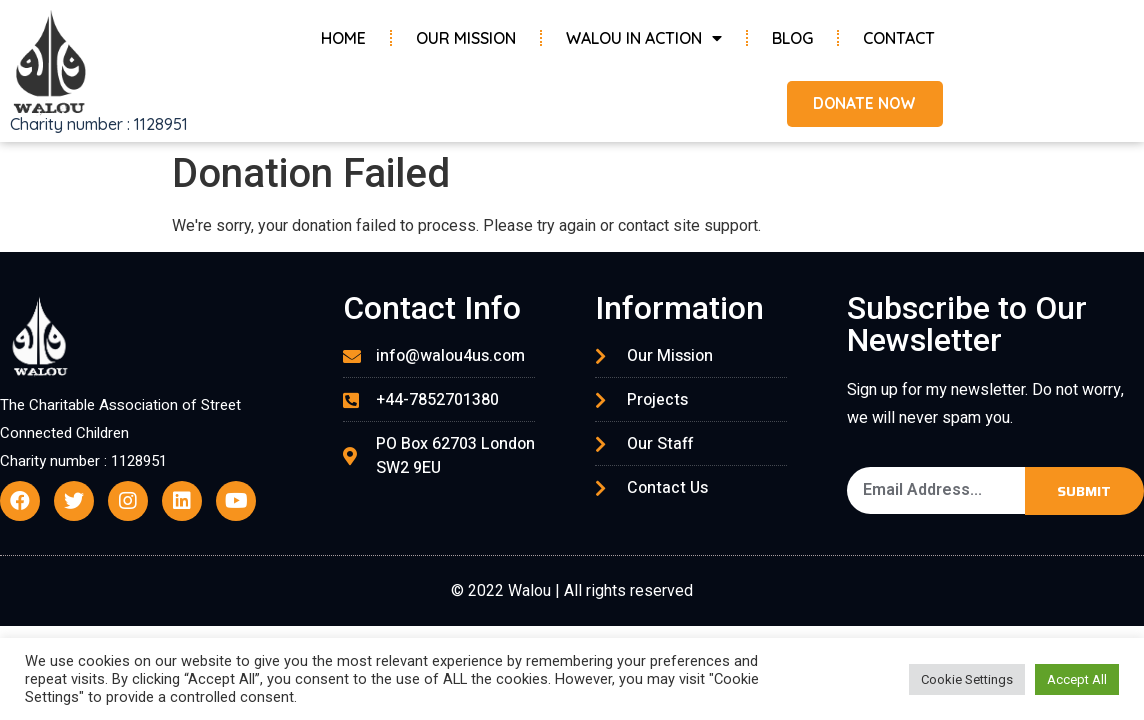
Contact (899, 38)
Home (343, 38)
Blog (792, 38)
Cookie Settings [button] (967, 679)
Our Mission (466, 38)
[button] (858, 104)
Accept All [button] (1077, 679)
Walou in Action (644, 38)
